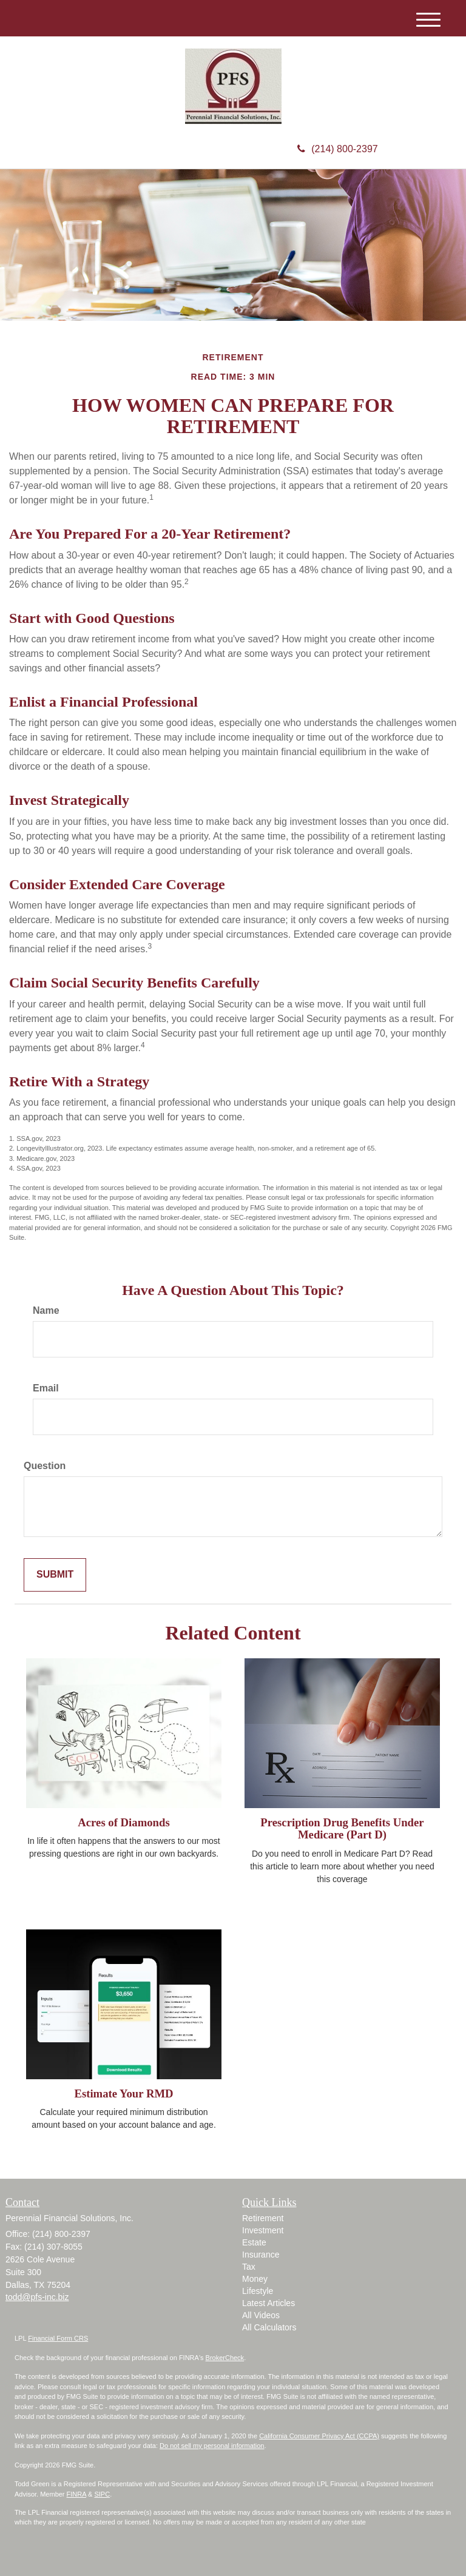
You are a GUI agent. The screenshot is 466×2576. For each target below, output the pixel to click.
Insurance (260, 2254)
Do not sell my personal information (212, 2445)
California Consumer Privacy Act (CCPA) (319, 2436)
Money (255, 2279)
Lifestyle (257, 2291)
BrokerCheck (225, 2357)
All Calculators (269, 2327)
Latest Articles (268, 2303)
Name (46, 1310)
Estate (254, 2242)
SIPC (102, 2494)
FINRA (76, 2494)
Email (46, 1388)
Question (45, 1466)
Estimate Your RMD (123, 2093)
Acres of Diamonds (123, 1822)
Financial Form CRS (58, 2338)
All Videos (261, 2315)
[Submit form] (55, 1575)
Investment (262, 2230)
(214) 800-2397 (337, 149)
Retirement (262, 2218)
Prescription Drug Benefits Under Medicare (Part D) (342, 1828)
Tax (248, 2267)
